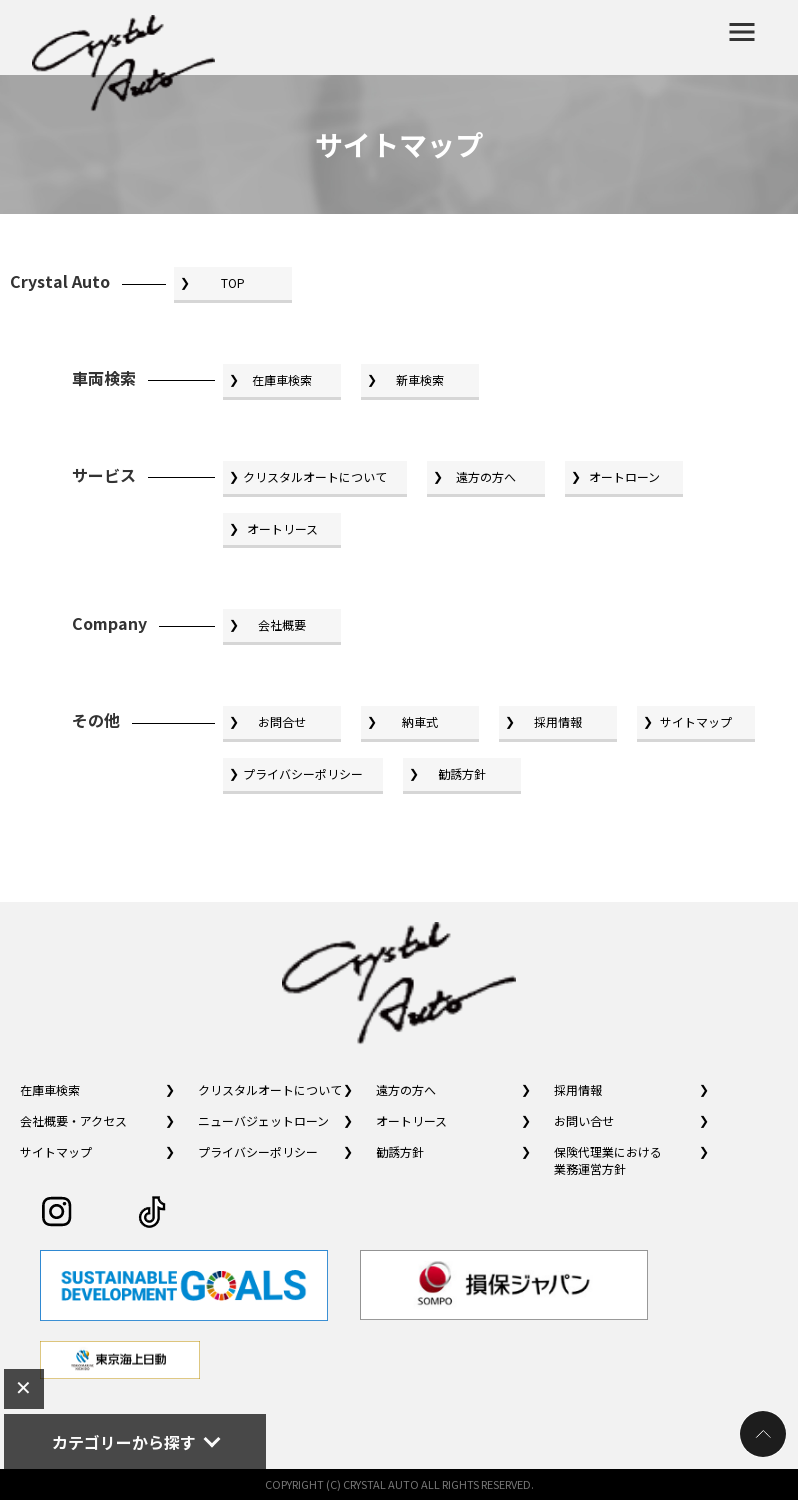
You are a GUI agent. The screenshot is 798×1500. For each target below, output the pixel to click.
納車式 (420, 721)
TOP (233, 282)
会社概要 (282, 624)
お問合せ (282, 721)
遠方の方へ (486, 476)
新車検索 (420, 379)
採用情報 (558, 721)
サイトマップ (696, 721)
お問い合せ (584, 1120)
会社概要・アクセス (73, 1120)
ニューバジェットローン (263, 1120)
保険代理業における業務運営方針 (608, 1160)
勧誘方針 (462, 773)
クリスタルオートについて (315, 476)
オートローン (624, 476)
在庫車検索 (282, 379)
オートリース (282, 528)
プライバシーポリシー (303, 773)
